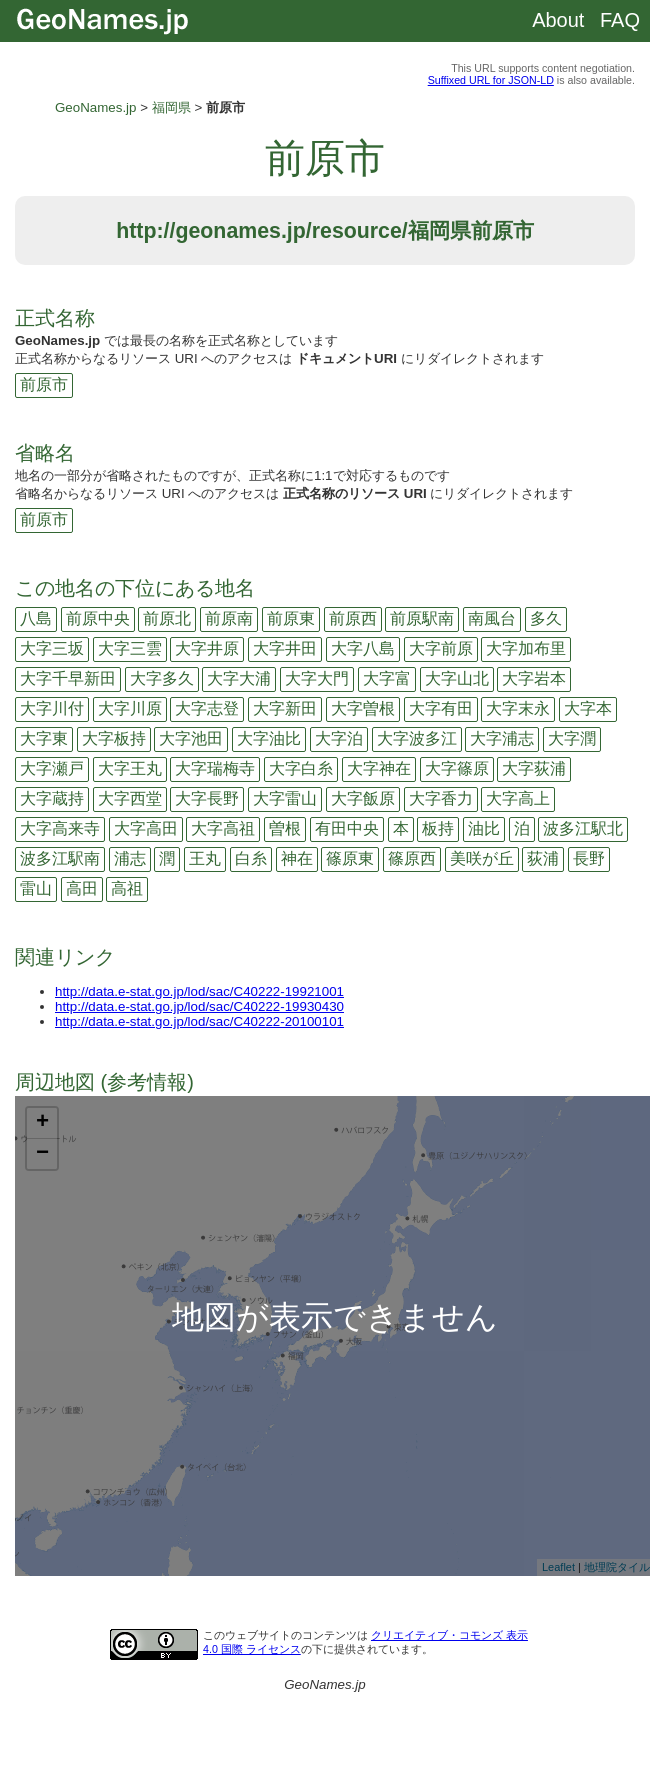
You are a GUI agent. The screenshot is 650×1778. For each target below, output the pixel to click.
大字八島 (363, 648)
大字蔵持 (52, 798)
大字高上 (518, 798)
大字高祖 (223, 828)
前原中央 (98, 618)
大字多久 (162, 678)
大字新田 (285, 708)
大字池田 (191, 738)
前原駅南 (422, 618)
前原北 (167, 618)
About (558, 20)
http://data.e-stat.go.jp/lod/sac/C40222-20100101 (199, 1021)
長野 (589, 858)
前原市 (44, 384)
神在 (297, 858)
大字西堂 (130, 798)
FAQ (620, 20)
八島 (36, 618)
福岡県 (171, 107)
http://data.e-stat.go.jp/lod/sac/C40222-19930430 (199, 1006)
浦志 (130, 858)
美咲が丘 (482, 858)
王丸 (205, 858)
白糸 (251, 858)
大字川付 (52, 708)
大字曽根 (363, 708)
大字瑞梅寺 (215, 768)
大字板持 (114, 738)
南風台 (492, 618)
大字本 (588, 708)
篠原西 (412, 858)
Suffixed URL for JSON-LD (491, 80)
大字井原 (207, 648)
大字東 (44, 738)
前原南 (229, 618)
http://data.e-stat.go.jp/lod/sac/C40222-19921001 (199, 991)
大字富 (387, 678)
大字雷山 (285, 798)
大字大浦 (239, 678)
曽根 (285, 828)
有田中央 (347, 828)
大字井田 (285, 648)
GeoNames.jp (96, 107)
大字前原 (441, 648)
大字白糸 (301, 768)
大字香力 (441, 798)
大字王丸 (130, 768)
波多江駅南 (60, 858)
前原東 (291, 618)
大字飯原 (363, 798)
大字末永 (518, 708)
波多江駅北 (583, 828)
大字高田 (146, 828)
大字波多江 (417, 738)
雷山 (36, 888)
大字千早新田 (68, 678)
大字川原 (130, 708)
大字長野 (207, 798)
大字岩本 (534, 678)
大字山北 (457, 678)
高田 (82, 888)
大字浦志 (502, 738)
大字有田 (441, 708)
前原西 (353, 618)
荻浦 (543, 858)
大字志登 (207, 708)
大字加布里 (526, 648)
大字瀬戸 (52, 768)
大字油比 (269, 738)
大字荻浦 (534, 768)
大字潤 (572, 738)
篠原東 (350, 858)
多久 (546, 618)
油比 (484, 828)
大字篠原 (457, 768)
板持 (438, 828)
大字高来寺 (60, 828)
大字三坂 (52, 648)
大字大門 (317, 678)
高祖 (127, 888)
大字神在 (379, 768)
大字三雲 (130, 648)
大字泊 (339, 738)
